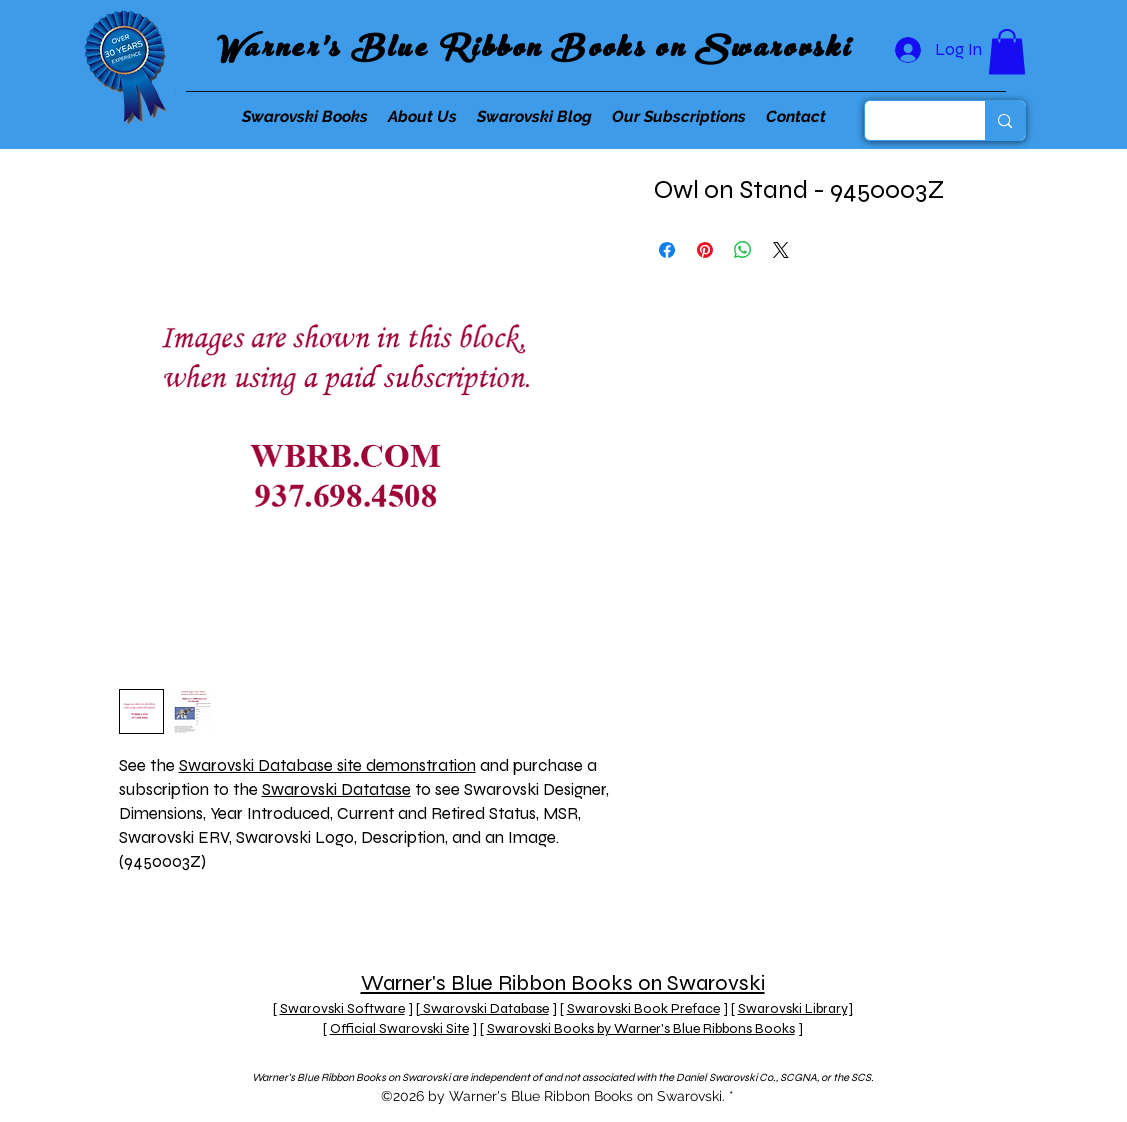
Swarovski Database (484, 1008)
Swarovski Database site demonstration (327, 765)
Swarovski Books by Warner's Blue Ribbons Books (641, 1028)
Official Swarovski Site (399, 1028)
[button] (1007, 51)
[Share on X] (781, 250)
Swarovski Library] (795, 1008)
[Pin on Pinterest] (705, 250)
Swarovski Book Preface (643, 1008)
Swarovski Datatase (336, 789)
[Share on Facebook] (667, 250)
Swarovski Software (342, 1008)
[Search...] (910, 120)
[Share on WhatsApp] (743, 250)
